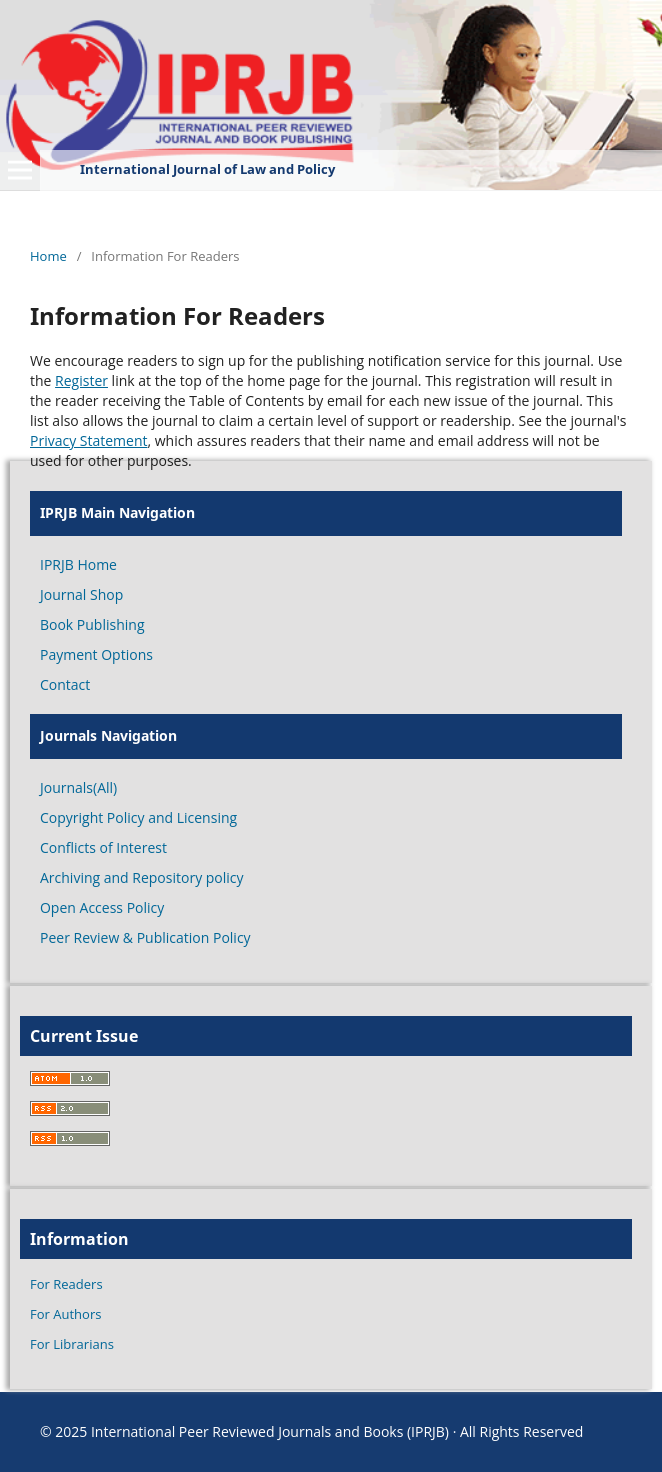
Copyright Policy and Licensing (138, 817)
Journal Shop (81, 594)
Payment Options (96, 654)
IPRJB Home (78, 564)
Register (81, 380)
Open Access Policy (102, 907)
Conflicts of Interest (103, 847)
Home (48, 256)
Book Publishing (92, 624)
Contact (65, 684)
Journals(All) (78, 787)
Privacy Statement (89, 440)
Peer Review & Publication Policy (145, 937)
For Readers (66, 1284)
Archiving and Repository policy (142, 877)
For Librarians (72, 1344)
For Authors (65, 1314)
